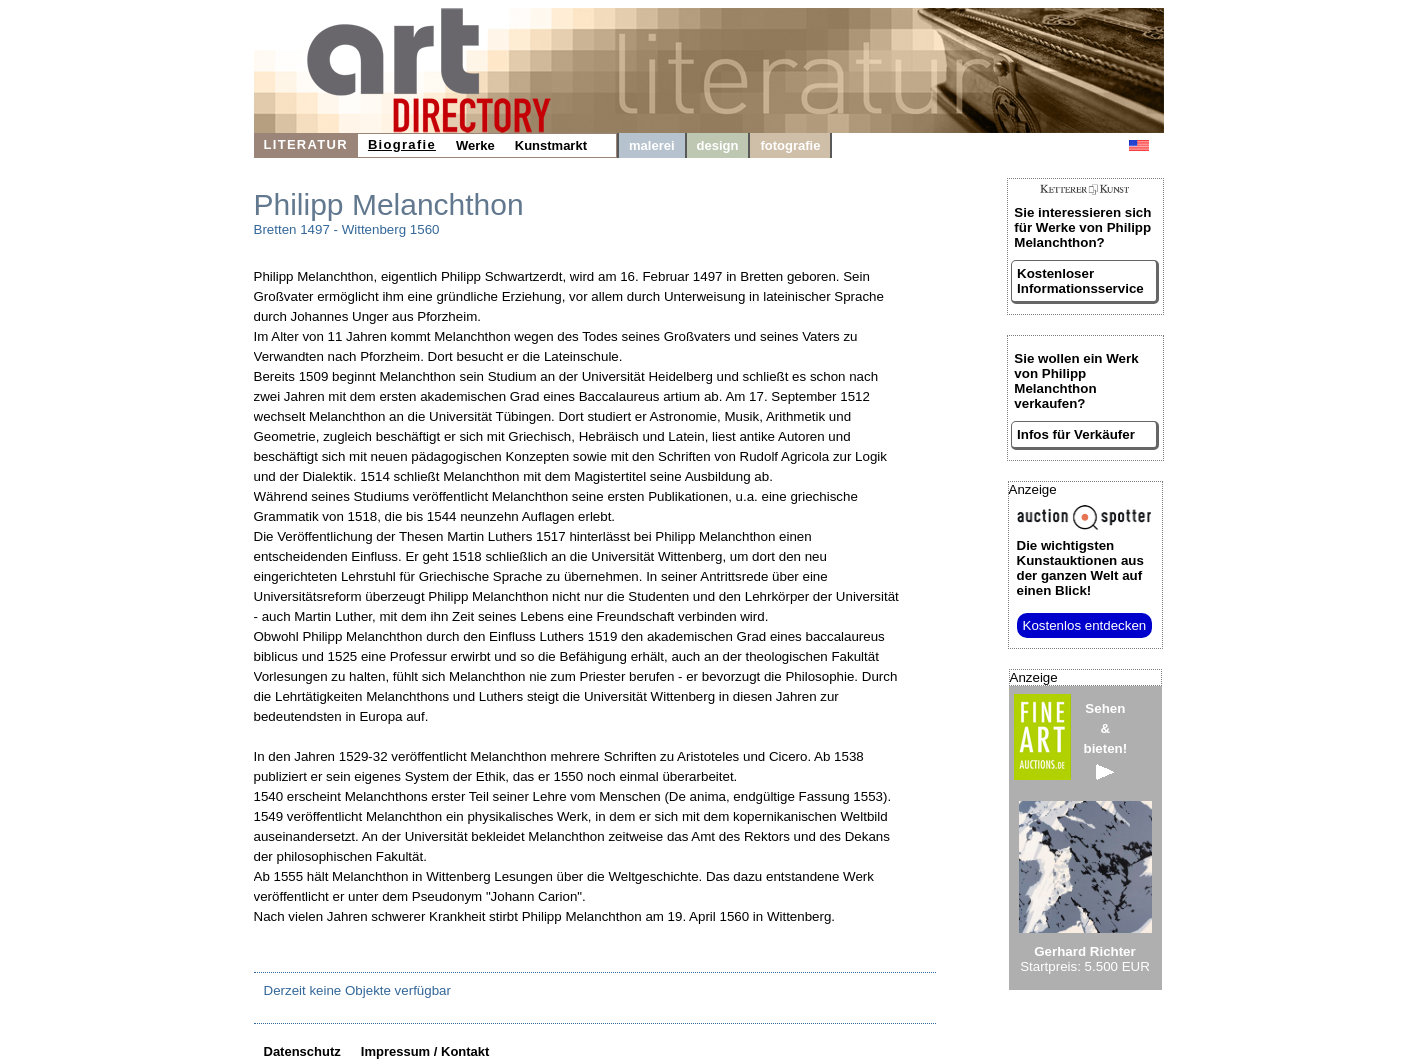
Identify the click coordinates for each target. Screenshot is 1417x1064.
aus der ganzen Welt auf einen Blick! (1080, 568)
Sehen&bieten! (1106, 740)
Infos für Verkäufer (1076, 434)
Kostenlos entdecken (1085, 625)
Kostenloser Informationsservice (1080, 281)
